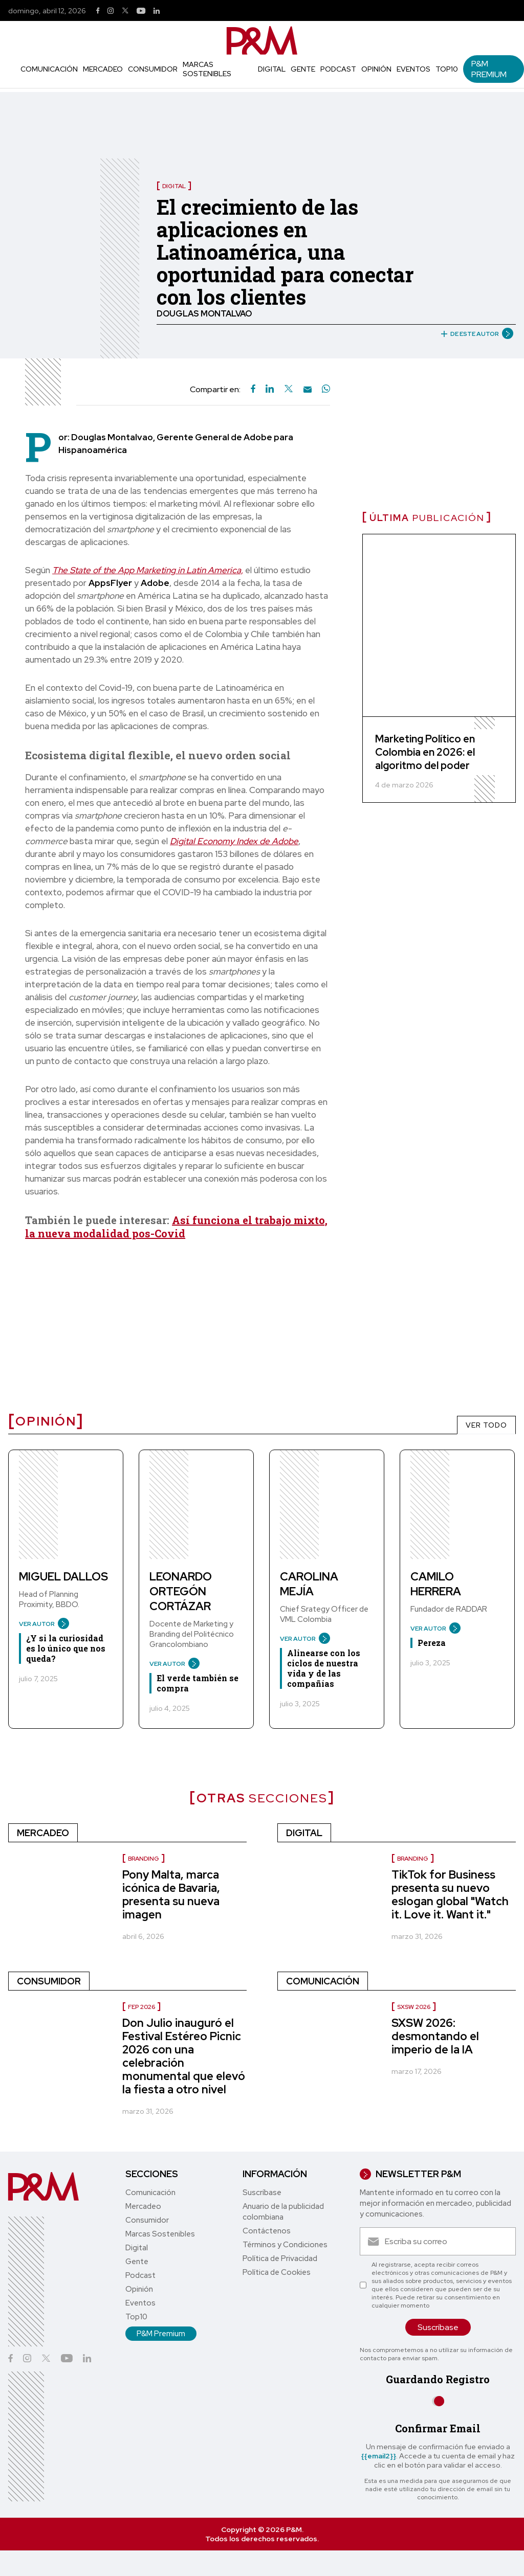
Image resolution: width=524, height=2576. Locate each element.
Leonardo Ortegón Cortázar (180, 1591)
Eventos (413, 69)
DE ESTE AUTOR (473, 334)
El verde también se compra (197, 1683)
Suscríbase (262, 2192)
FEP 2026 (141, 2007)
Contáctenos (267, 2231)
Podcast (338, 69)
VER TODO (486, 1425)
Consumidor (153, 69)
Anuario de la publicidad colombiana (283, 2211)
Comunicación (49, 69)
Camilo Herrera (435, 1584)
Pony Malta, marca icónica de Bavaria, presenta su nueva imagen (171, 1894)
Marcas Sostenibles (207, 69)
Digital (272, 69)
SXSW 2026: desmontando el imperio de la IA (435, 2036)
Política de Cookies (277, 2272)
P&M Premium (489, 69)
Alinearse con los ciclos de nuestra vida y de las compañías (323, 1668)
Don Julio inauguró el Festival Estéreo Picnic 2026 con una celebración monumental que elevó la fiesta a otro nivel (183, 2056)
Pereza (432, 1642)
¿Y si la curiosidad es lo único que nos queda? (65, 1648)
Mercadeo (103, 69)
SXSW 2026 (413, 2007)
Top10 (446, 69)
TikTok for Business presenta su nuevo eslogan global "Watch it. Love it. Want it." (450, 1894)
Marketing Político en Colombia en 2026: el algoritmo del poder (425, 752)
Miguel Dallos (63, 1576)
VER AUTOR (40, 1624)
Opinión (376, 69)
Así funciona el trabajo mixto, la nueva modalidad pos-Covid (176, 1226)
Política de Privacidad (280, 2258)
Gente (303, 69)
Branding (143, 1859)
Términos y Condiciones (285, 2245)
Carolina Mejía (309, 1584)
